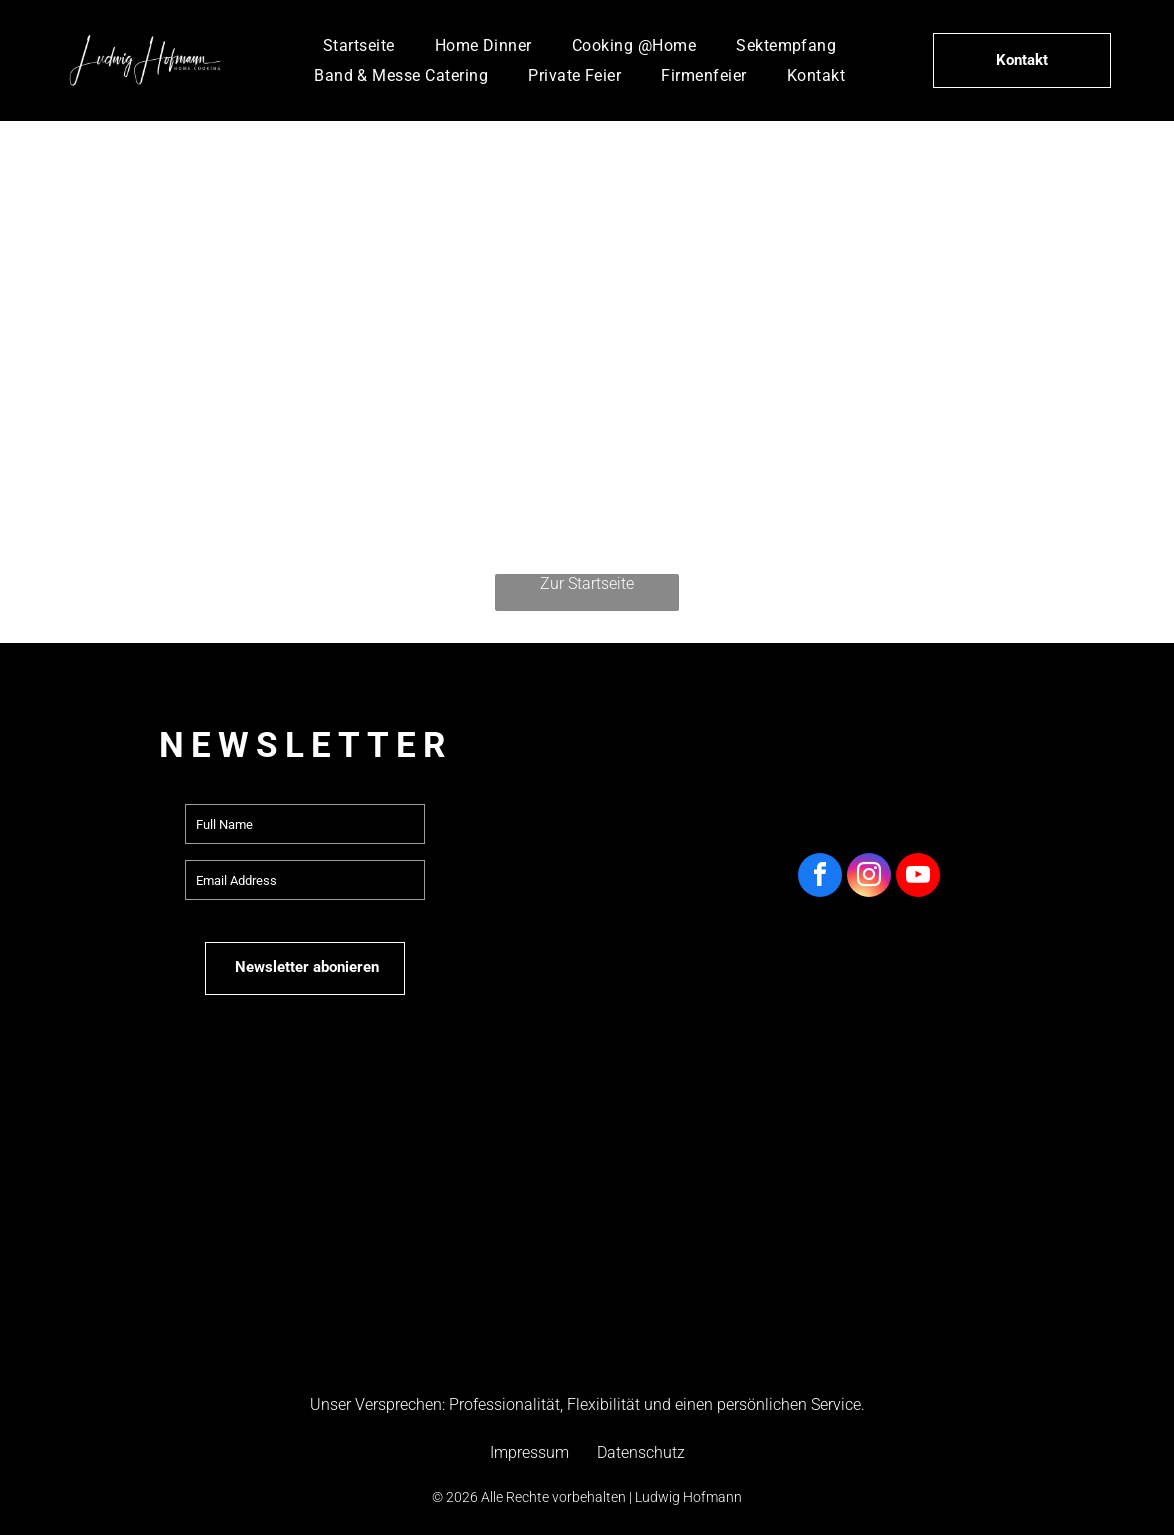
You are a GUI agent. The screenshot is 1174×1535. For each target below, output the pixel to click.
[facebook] (820, 877)
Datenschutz (641, 1452)
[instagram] (869, 877)
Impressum (529, 1452)
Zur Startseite (587, 583)
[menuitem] (359, 45)
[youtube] (918, 877)
